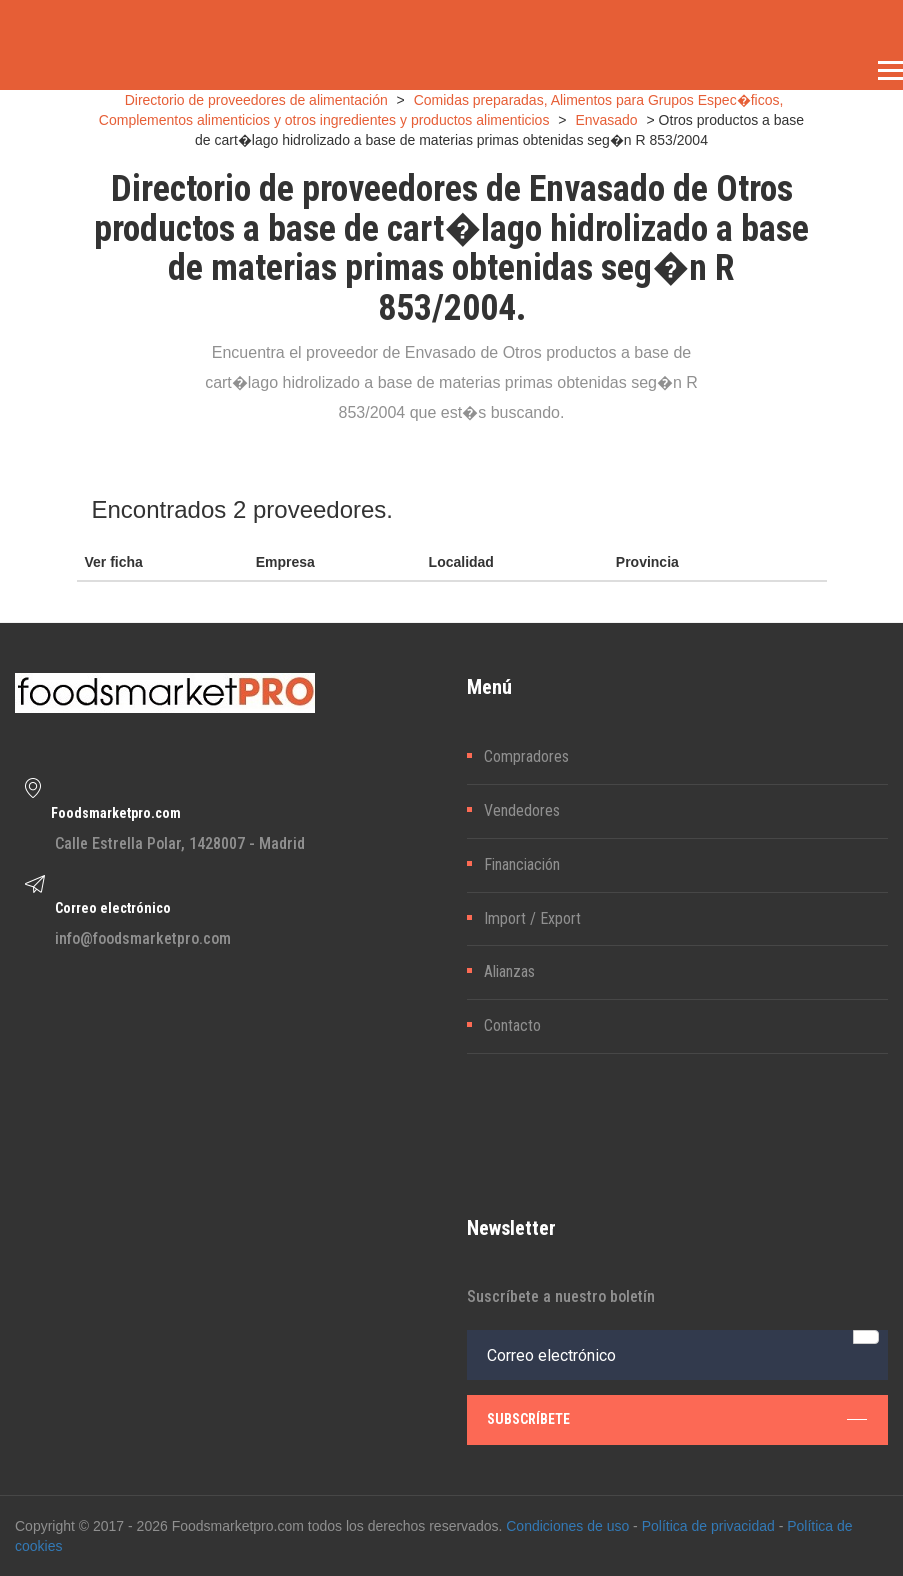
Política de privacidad (708, 1526)
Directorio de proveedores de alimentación (256, 100)
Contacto (512, 1025)
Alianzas (509, 971)
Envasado (606, 120)
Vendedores (522, 810)
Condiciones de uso (567, 1526)
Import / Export (532, 918)
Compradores (526, 756)
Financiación (522, 864)
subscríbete (677, 1419)
